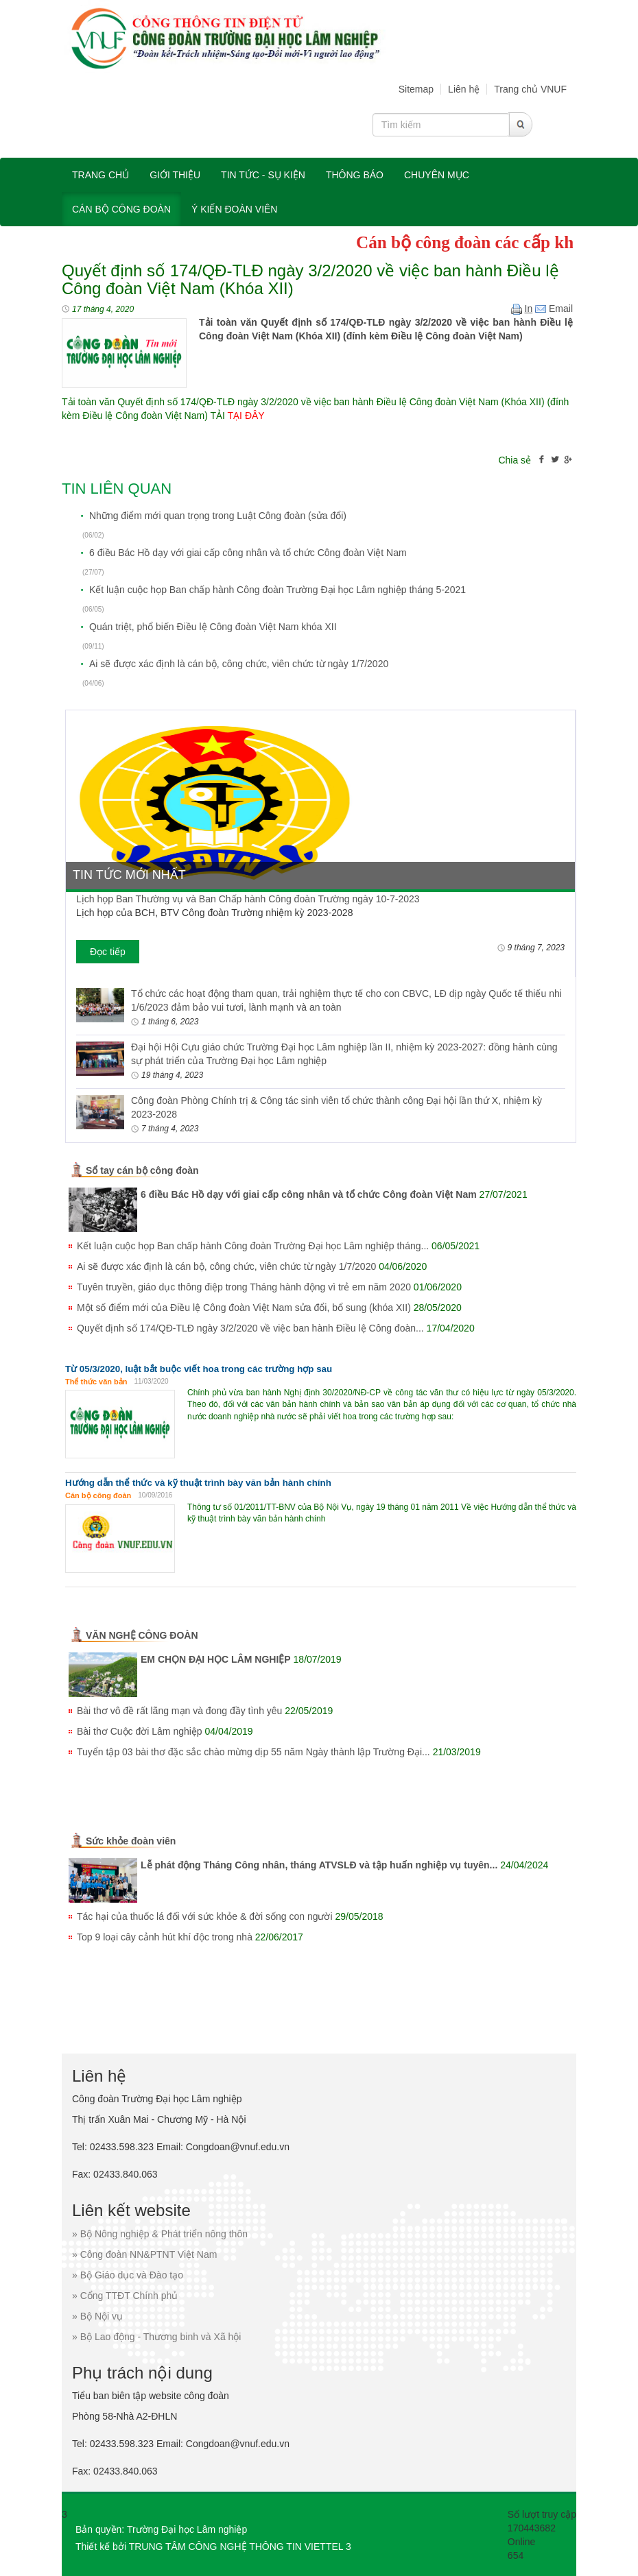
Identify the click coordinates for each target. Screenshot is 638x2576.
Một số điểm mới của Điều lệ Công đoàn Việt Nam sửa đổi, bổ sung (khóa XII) (244, 1307)
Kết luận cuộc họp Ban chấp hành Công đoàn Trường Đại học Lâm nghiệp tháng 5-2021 (277, 589)
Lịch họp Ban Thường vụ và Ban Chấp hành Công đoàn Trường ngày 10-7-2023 (248, 898)
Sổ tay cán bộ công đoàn (142, 1170)
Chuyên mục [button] (436, 174)
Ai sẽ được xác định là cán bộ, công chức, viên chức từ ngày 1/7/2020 (238, 663)
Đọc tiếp (108, 951)
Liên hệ (464, 89)
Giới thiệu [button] (175, 174)
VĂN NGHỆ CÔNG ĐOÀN (142, 1635)
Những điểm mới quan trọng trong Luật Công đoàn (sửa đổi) (217, 515)
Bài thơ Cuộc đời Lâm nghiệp (139, 1731)
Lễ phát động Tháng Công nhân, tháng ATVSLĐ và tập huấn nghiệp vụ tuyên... (319, 1864)
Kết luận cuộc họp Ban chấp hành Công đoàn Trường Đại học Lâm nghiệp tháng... (253, 1245)
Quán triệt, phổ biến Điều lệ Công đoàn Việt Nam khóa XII (213, 626)
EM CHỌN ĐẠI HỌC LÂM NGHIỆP (216, 1659)
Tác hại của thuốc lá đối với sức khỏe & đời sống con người (205, 1916)
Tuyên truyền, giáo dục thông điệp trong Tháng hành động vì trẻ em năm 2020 (244, 1286)
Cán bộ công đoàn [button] (121, 209)
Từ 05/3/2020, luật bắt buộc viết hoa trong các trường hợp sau (198, 1369)
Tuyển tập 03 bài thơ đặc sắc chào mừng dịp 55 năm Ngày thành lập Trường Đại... (253, 1751)
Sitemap (416, 89)
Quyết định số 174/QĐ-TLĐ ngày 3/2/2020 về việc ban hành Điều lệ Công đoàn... (250, 1328)
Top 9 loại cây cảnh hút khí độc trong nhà (164, 1936)
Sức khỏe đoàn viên (131, 1840)
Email (554, 308)
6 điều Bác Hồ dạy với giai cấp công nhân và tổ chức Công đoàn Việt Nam (248, 552)
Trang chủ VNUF (530, 89)
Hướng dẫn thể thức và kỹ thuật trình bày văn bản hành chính (198, 1483)
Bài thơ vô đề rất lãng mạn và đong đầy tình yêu (179, 1710)
